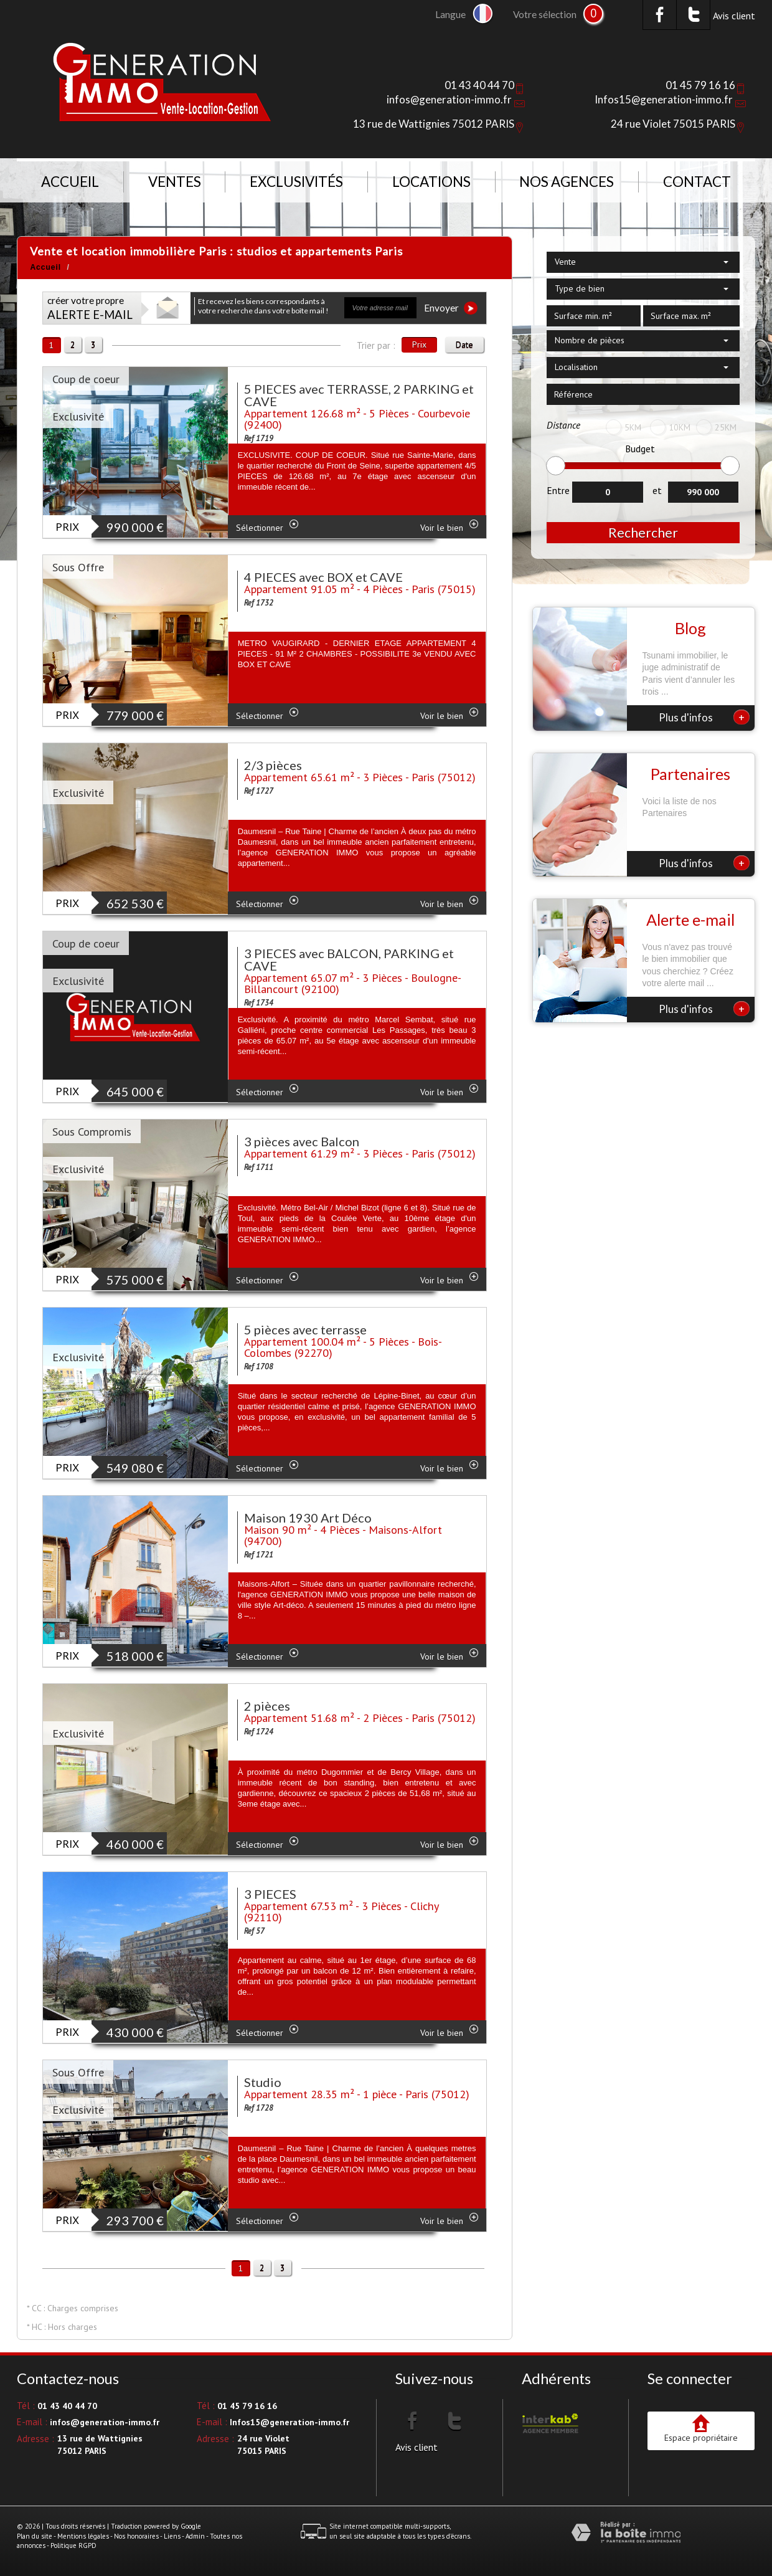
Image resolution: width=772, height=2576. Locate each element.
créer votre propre (90, 308)
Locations (431, 181)
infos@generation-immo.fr (449, 99)
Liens (172, 2536)
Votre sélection (545, 14)
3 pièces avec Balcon (301, 1141)
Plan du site (34, 2536)
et (657, 490)
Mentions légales (83, 2536)
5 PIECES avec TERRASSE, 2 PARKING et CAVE (359, 395)
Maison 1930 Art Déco (308, 1517)
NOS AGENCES (566, 181)
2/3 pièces (273, 765)
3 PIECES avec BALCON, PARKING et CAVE (349, 959)
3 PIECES (270, 1893)
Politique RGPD (73, 2545)
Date (464, 344)
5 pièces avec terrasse (305, 1329)
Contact (697, 181)
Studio (262, 2082)
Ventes (174, 181)
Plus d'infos (704, 717)
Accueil (70, 181)
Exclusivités (296, 181)
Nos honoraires (136, 2536)
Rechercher (643, 532)
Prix (419, 344)
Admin (195, 2536)
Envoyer (451, 308)
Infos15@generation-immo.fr (664, 99)
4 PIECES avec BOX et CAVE (323, 576)
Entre (558, 490)
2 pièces (267, 1705)
